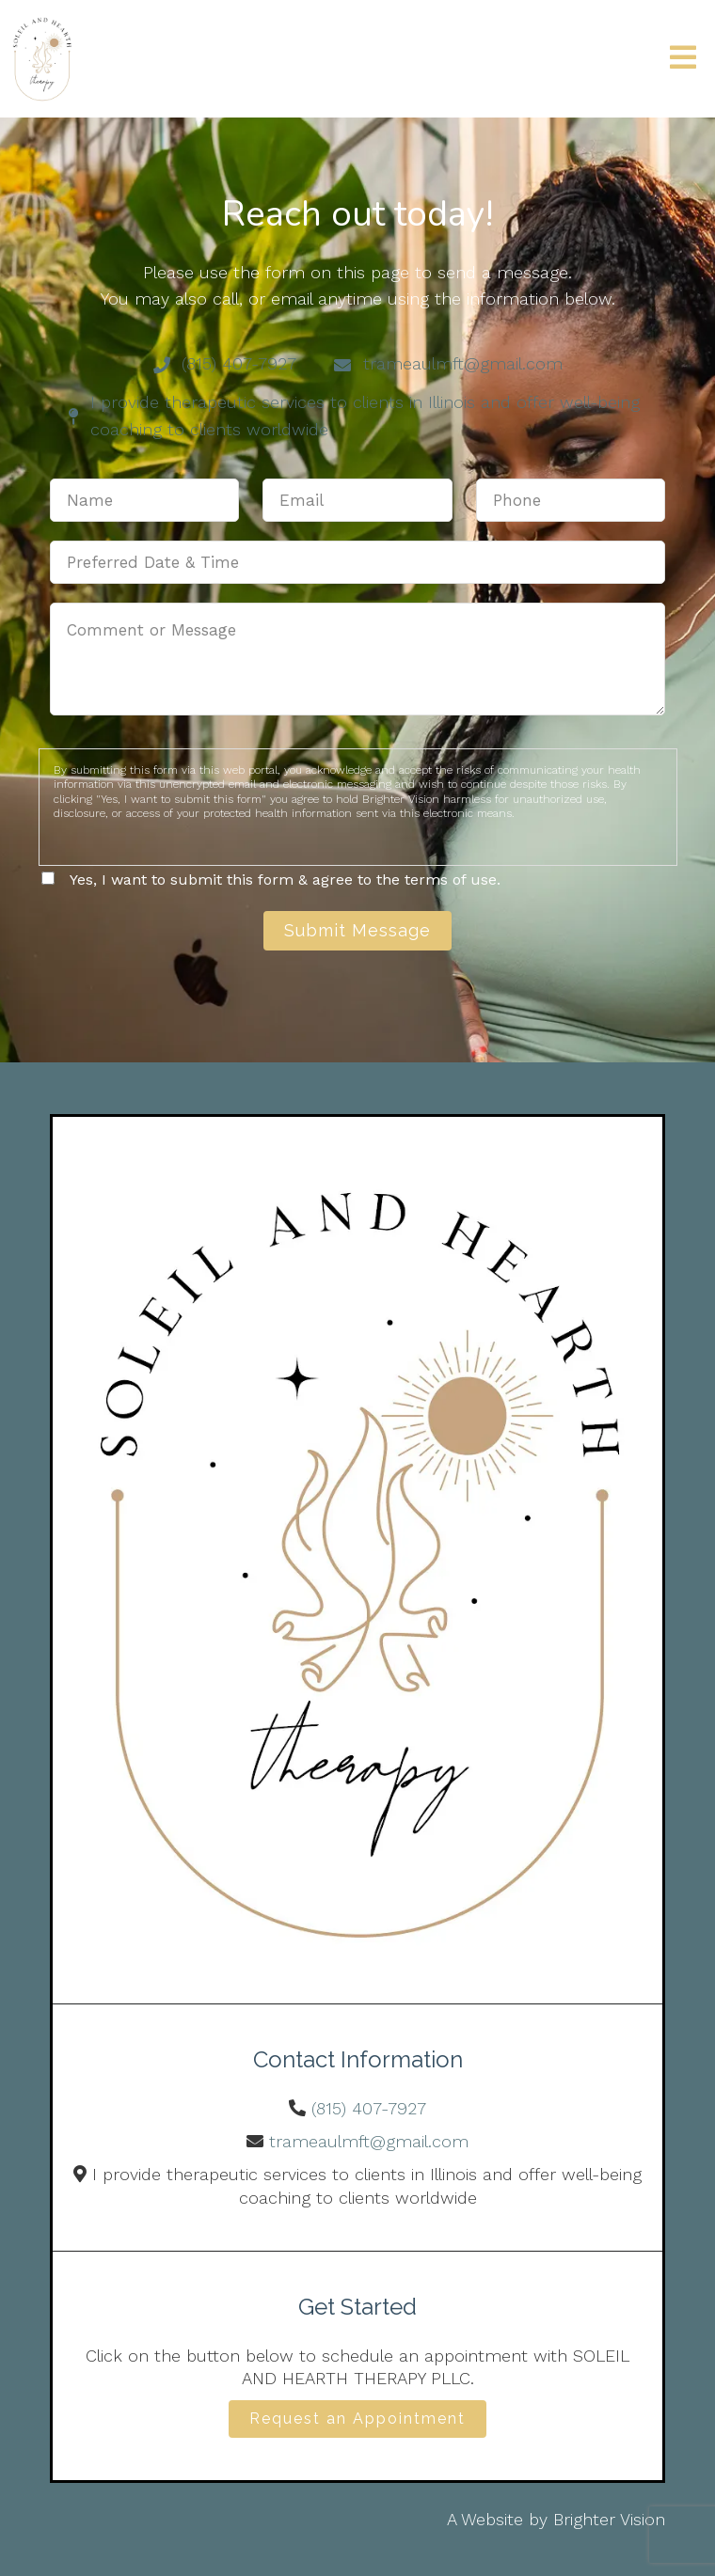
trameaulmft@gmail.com (369, 2141)
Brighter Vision (609, 2519)
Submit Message (357, 930)
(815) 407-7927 (368, 2108)
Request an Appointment (357, 2418)
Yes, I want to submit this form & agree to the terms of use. (285, 879)
